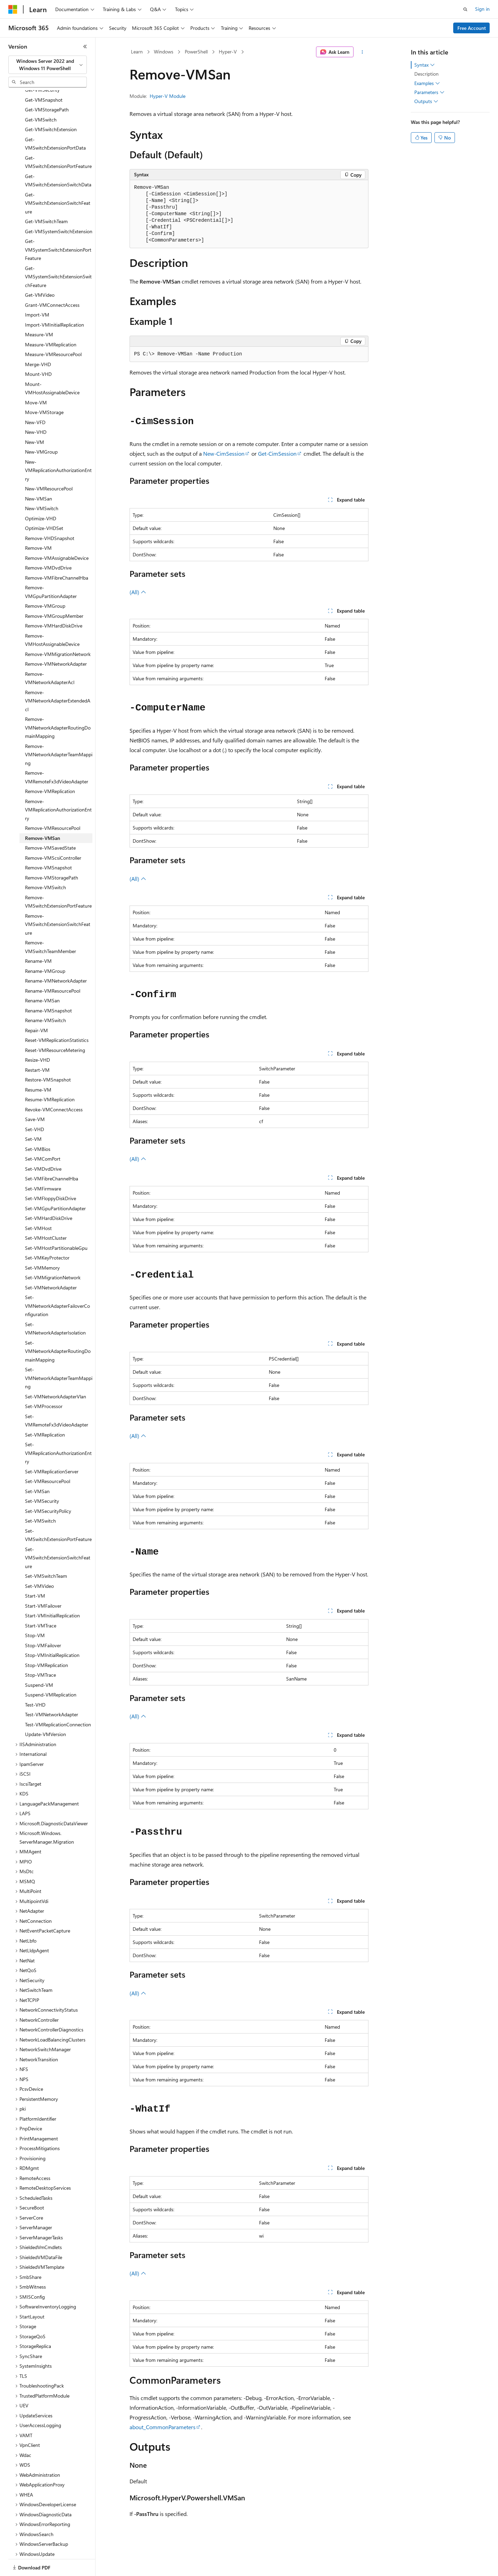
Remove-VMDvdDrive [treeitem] (48, 543)
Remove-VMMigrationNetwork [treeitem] (58, 630)
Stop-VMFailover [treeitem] (43, 1621)
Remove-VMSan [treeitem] (42, 814)
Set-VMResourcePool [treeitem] (47, 1457)
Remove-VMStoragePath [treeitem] (51, 853)
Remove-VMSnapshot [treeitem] (48, 843)
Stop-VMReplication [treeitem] (46, 1641)
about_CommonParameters (163, 2427)
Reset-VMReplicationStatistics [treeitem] (57, 1016)
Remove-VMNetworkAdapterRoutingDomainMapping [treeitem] (58, 703)
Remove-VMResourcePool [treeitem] (52, 804)
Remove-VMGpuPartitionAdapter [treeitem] (51, 567)
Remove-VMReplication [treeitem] (50, 767)
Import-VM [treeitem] (37, 290)
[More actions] (362, 52)
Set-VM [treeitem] (33, 1115)
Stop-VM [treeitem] (35, 1611)
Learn (137, 51)
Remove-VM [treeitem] (38, 524)
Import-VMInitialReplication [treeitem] (54, 300)
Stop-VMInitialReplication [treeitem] (52, 1631)
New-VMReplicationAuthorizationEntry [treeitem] (58, 446)
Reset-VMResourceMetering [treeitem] (55, 1026)
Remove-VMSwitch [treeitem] (45, 863)
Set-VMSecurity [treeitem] (42, 1477)
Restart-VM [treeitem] (37, 1046)
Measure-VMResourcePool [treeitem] (53, 330)
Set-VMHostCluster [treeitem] (46, 1214)
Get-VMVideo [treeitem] (40, 271)
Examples (427, 83)
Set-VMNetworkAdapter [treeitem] (51, 1263)
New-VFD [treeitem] (35, 398)
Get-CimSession (277, 453)
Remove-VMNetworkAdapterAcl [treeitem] (49, 654)
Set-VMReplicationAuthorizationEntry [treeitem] (58, 1429)
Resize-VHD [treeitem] (37, 1036)
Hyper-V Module (167, 96)
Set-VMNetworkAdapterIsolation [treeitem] (55, 1304)
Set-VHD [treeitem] (34, 1105)
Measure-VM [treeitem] (39, 310)
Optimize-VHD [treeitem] (40, 494)
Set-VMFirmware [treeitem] (43, 1164)
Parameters (429, 92)
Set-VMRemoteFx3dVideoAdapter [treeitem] (56, 1396)
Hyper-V (228, 51)
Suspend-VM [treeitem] (39, 1661)
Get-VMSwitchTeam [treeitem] (46, 197)
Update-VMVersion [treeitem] (45, 1710)
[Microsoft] (12, 9)
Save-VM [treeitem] (35, 1095)
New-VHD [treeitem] (36, 408)
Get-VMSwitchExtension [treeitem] (51, 105)
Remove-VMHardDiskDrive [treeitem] (53, 601)
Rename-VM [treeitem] (38, 937)
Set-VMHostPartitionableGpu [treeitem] (56, 1224)
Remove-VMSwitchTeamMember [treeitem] (50, 923)
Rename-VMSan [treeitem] (42, 976)
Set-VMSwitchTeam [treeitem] (46, 1552)
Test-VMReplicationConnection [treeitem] (58, 1700)
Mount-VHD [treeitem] (38, 350)
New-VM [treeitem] (34, 418)
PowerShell (196, 51)
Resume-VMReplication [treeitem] (50, 1075)
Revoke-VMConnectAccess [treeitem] (54, 1085)
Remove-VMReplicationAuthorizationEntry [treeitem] (58, 786)
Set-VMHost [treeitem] (38, 1204)
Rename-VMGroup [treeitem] (45, 947)
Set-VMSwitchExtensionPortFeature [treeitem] (58, 1511)
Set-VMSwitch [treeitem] (40, 1496)
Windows (163, 51)
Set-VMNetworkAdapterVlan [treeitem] (55, 1372)
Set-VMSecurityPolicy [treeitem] (48, 1487)
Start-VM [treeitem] (35, 1571)
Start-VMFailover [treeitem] (43, 1582)
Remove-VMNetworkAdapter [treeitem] (56, 640)
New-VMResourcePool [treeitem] (49, 464)
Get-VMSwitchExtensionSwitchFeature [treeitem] (57, 179)
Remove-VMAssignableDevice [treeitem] (57, 534)
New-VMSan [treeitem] (38, 474)
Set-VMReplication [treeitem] (45, 1410)
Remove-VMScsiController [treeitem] (53, 834)
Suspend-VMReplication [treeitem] (50, 1670)
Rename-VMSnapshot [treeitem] (48, 986)
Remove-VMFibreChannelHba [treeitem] (56, 553)
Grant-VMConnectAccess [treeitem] (52, 281)
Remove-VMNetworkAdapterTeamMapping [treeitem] (58, 730)
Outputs (426, 101)
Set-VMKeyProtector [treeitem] (47, 1233)
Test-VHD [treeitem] (35, 1680)
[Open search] (465, 9)
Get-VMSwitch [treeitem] (41, 95)
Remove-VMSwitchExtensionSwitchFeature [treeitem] (57, 900)
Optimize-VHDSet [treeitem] (44, 504)
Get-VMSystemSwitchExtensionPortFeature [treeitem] (58, 225)
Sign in (482, 9)
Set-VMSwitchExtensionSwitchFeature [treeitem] (57, 1534)
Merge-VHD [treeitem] (38, 340)
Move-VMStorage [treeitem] (44, 388)
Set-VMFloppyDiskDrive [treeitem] (50, 1174)
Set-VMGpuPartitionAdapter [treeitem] (55, 1184)
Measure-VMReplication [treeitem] (50, 320)
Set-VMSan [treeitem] (37, 1467)
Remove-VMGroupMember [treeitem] (54, 592)
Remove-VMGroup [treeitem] (45, 582)
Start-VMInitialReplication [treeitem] (52, 1591)
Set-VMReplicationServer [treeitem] (51, 1447)
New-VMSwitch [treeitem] (41, 484)
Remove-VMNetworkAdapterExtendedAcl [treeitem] (57, 677)
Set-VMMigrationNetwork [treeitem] (53, 1253)
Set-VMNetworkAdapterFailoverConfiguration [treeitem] (57, 1282)
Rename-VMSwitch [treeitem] (45, 996)
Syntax (424, 65)
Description (426, 73)
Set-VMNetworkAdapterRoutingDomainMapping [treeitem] (58, 1327)
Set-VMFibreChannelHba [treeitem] (51, 1154)
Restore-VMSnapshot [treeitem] (48, 1055)
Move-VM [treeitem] (36, 378)
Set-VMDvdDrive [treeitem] (43, 1145)
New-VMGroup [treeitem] (41, 427)
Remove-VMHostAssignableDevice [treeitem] (52, 616)
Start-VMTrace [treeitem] (40, 1601)
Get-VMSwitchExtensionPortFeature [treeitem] (58, 138)
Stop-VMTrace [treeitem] (40, 1651)
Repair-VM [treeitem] (36, 1006)
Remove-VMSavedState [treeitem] (50, 823)
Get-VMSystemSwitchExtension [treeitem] (58, 207)
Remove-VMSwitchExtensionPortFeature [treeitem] (58, 877)
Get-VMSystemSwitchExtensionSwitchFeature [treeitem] (58, 252)
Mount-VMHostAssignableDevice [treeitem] (52, 364)
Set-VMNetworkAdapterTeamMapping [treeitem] (58, 1354)
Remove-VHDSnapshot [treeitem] (49, 514)
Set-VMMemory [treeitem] (42, 1243)
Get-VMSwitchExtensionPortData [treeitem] (55, 119)
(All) (138, 592)
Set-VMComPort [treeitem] (42, 1134)
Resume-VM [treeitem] (38, 1065)
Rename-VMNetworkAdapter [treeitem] (56, 956)
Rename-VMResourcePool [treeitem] (52, 966)
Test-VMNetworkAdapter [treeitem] (51, 1690)
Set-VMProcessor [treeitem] (44, 1382)
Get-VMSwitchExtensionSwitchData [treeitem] (58, 156)
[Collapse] (85, 46)
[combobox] (47, 65)
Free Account (471, 28)
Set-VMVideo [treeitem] (39, 1562)
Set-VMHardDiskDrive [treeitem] (48, 1194)
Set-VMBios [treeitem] (37, 1125)
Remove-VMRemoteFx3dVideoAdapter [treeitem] (56, 753)
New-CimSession (223, 453)
